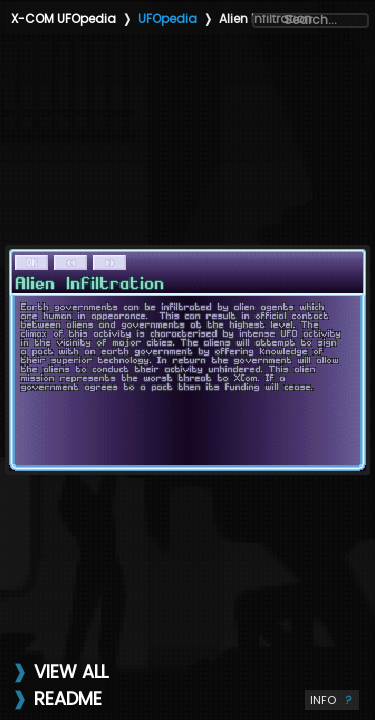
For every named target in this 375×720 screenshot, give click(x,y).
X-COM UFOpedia (63, 18)
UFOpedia (167, 18)
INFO (332, 700)
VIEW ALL (71, 671)
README (68, 698)
